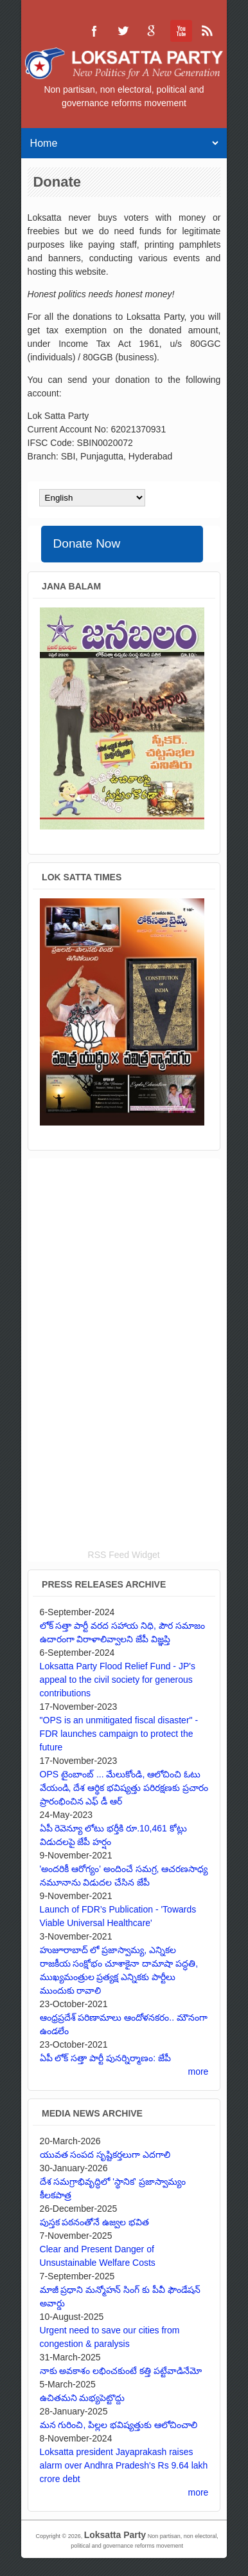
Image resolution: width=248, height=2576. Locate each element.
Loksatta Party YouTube (179, 31)
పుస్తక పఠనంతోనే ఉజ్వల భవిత (95, 2222)
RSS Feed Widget (124, 1555)
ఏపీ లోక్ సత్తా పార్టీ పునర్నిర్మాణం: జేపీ (105, 2058)
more (198, 2071)
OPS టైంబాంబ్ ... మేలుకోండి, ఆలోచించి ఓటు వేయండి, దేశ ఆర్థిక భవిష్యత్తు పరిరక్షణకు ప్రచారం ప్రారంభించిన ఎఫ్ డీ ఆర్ (124, 1787)
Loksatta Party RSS (207, 31)
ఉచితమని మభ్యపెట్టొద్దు (82, 2398)
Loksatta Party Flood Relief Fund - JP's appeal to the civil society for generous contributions (117, 1679)
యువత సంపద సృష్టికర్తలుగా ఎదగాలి (105, 2154)
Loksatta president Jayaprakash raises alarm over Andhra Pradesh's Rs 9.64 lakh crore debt (124, 2465)
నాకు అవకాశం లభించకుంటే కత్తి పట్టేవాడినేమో (121, 2371)
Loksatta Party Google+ (151, 31)
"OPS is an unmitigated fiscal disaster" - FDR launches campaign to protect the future (119, 1733)
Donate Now (87, 543)
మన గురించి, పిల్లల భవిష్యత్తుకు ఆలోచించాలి (118, 2425)
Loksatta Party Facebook (94, 31)
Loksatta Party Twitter (123, 31)
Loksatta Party (115, 2535)
